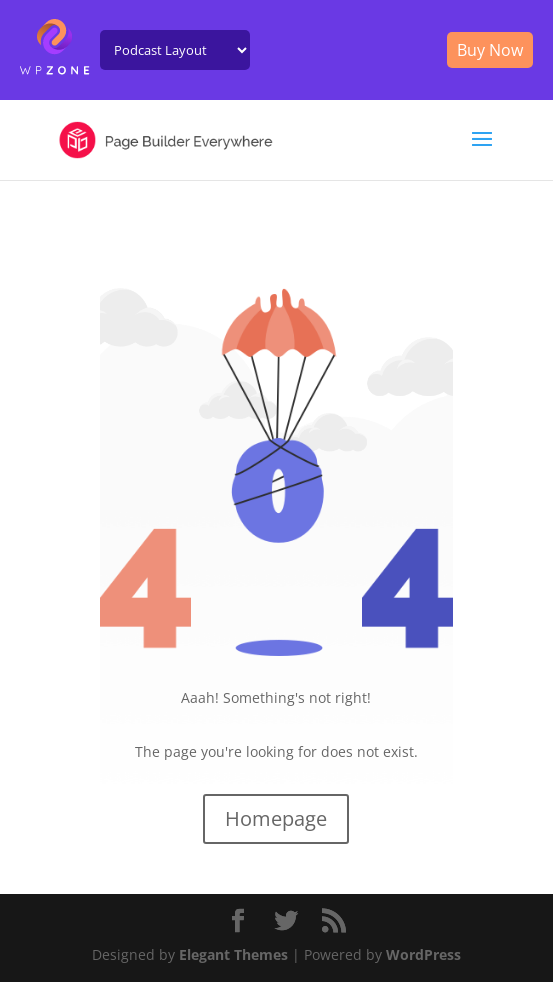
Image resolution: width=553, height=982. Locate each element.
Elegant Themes (233, 954)
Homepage (276, 818)
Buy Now (490, 50)
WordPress (423, 954)
